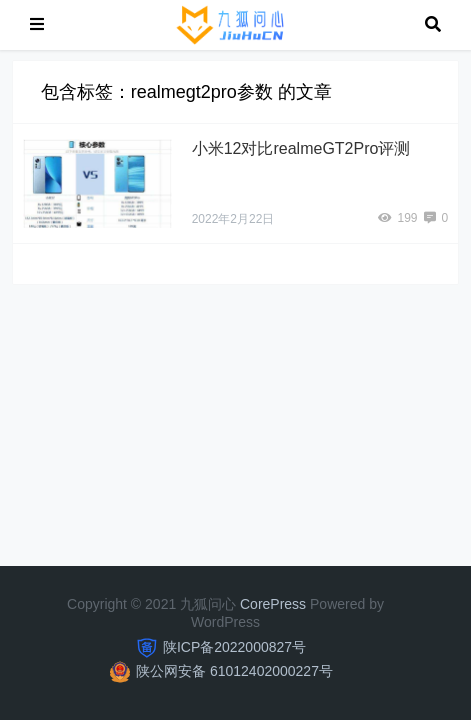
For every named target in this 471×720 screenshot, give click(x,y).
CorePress (273, 604)
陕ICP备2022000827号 (234, 647)
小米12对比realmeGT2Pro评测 (301, 148)
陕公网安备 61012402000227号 (234, 671)
